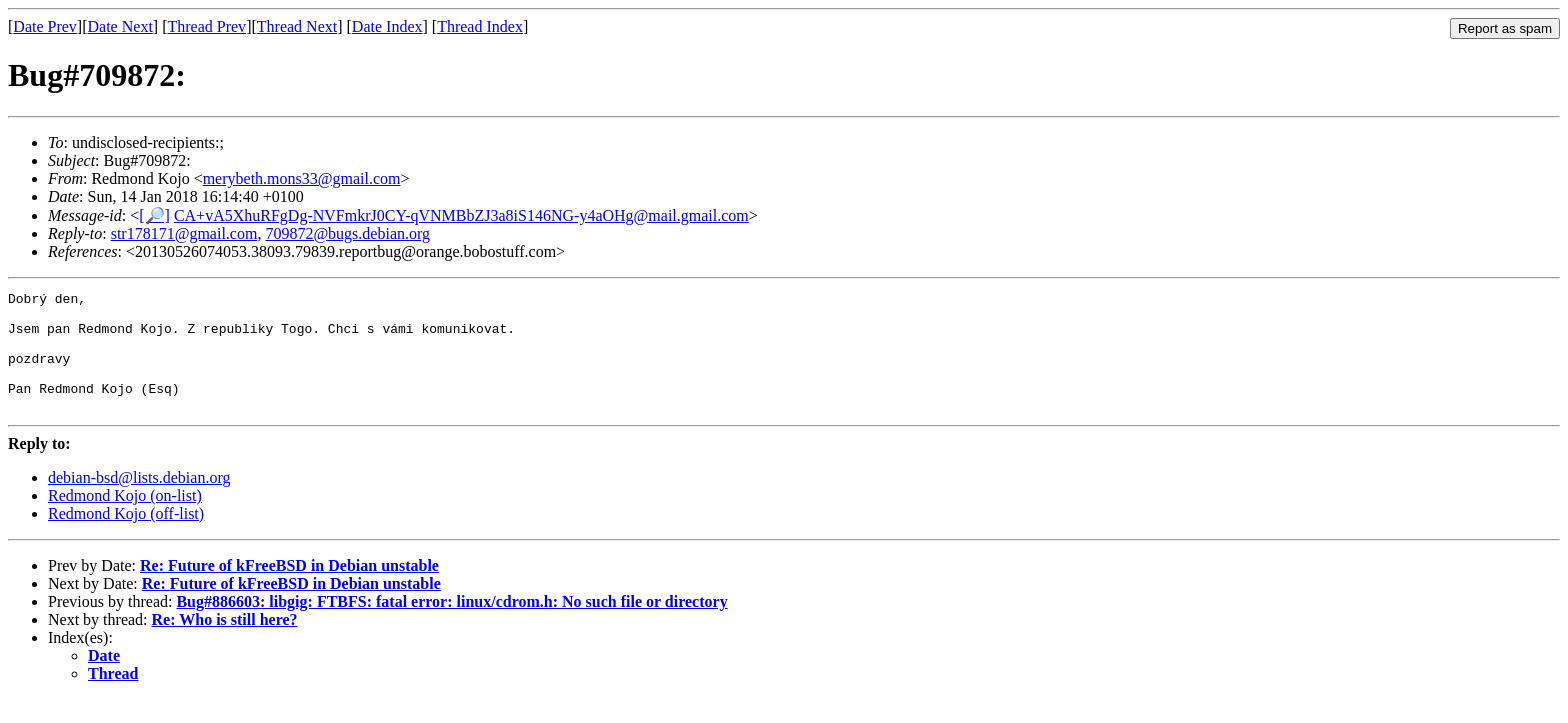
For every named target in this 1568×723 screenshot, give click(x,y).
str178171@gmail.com (184, 233)
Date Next (120, 26)
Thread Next (297, 26)
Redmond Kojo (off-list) (126, 537)
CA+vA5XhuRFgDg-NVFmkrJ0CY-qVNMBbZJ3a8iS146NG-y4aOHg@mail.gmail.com (461, 215)
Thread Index (480, 26)
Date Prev (45, 26)
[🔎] (154, 215)
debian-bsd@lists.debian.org (139, 501)
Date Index (387, 26)
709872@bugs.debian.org (347, 233)
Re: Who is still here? (225, 643)
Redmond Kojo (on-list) (125, 519)
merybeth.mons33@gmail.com (302, 178)
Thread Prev (206, 26)
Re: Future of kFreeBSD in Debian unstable (289, 589)
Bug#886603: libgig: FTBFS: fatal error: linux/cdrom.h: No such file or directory (451, 625)
